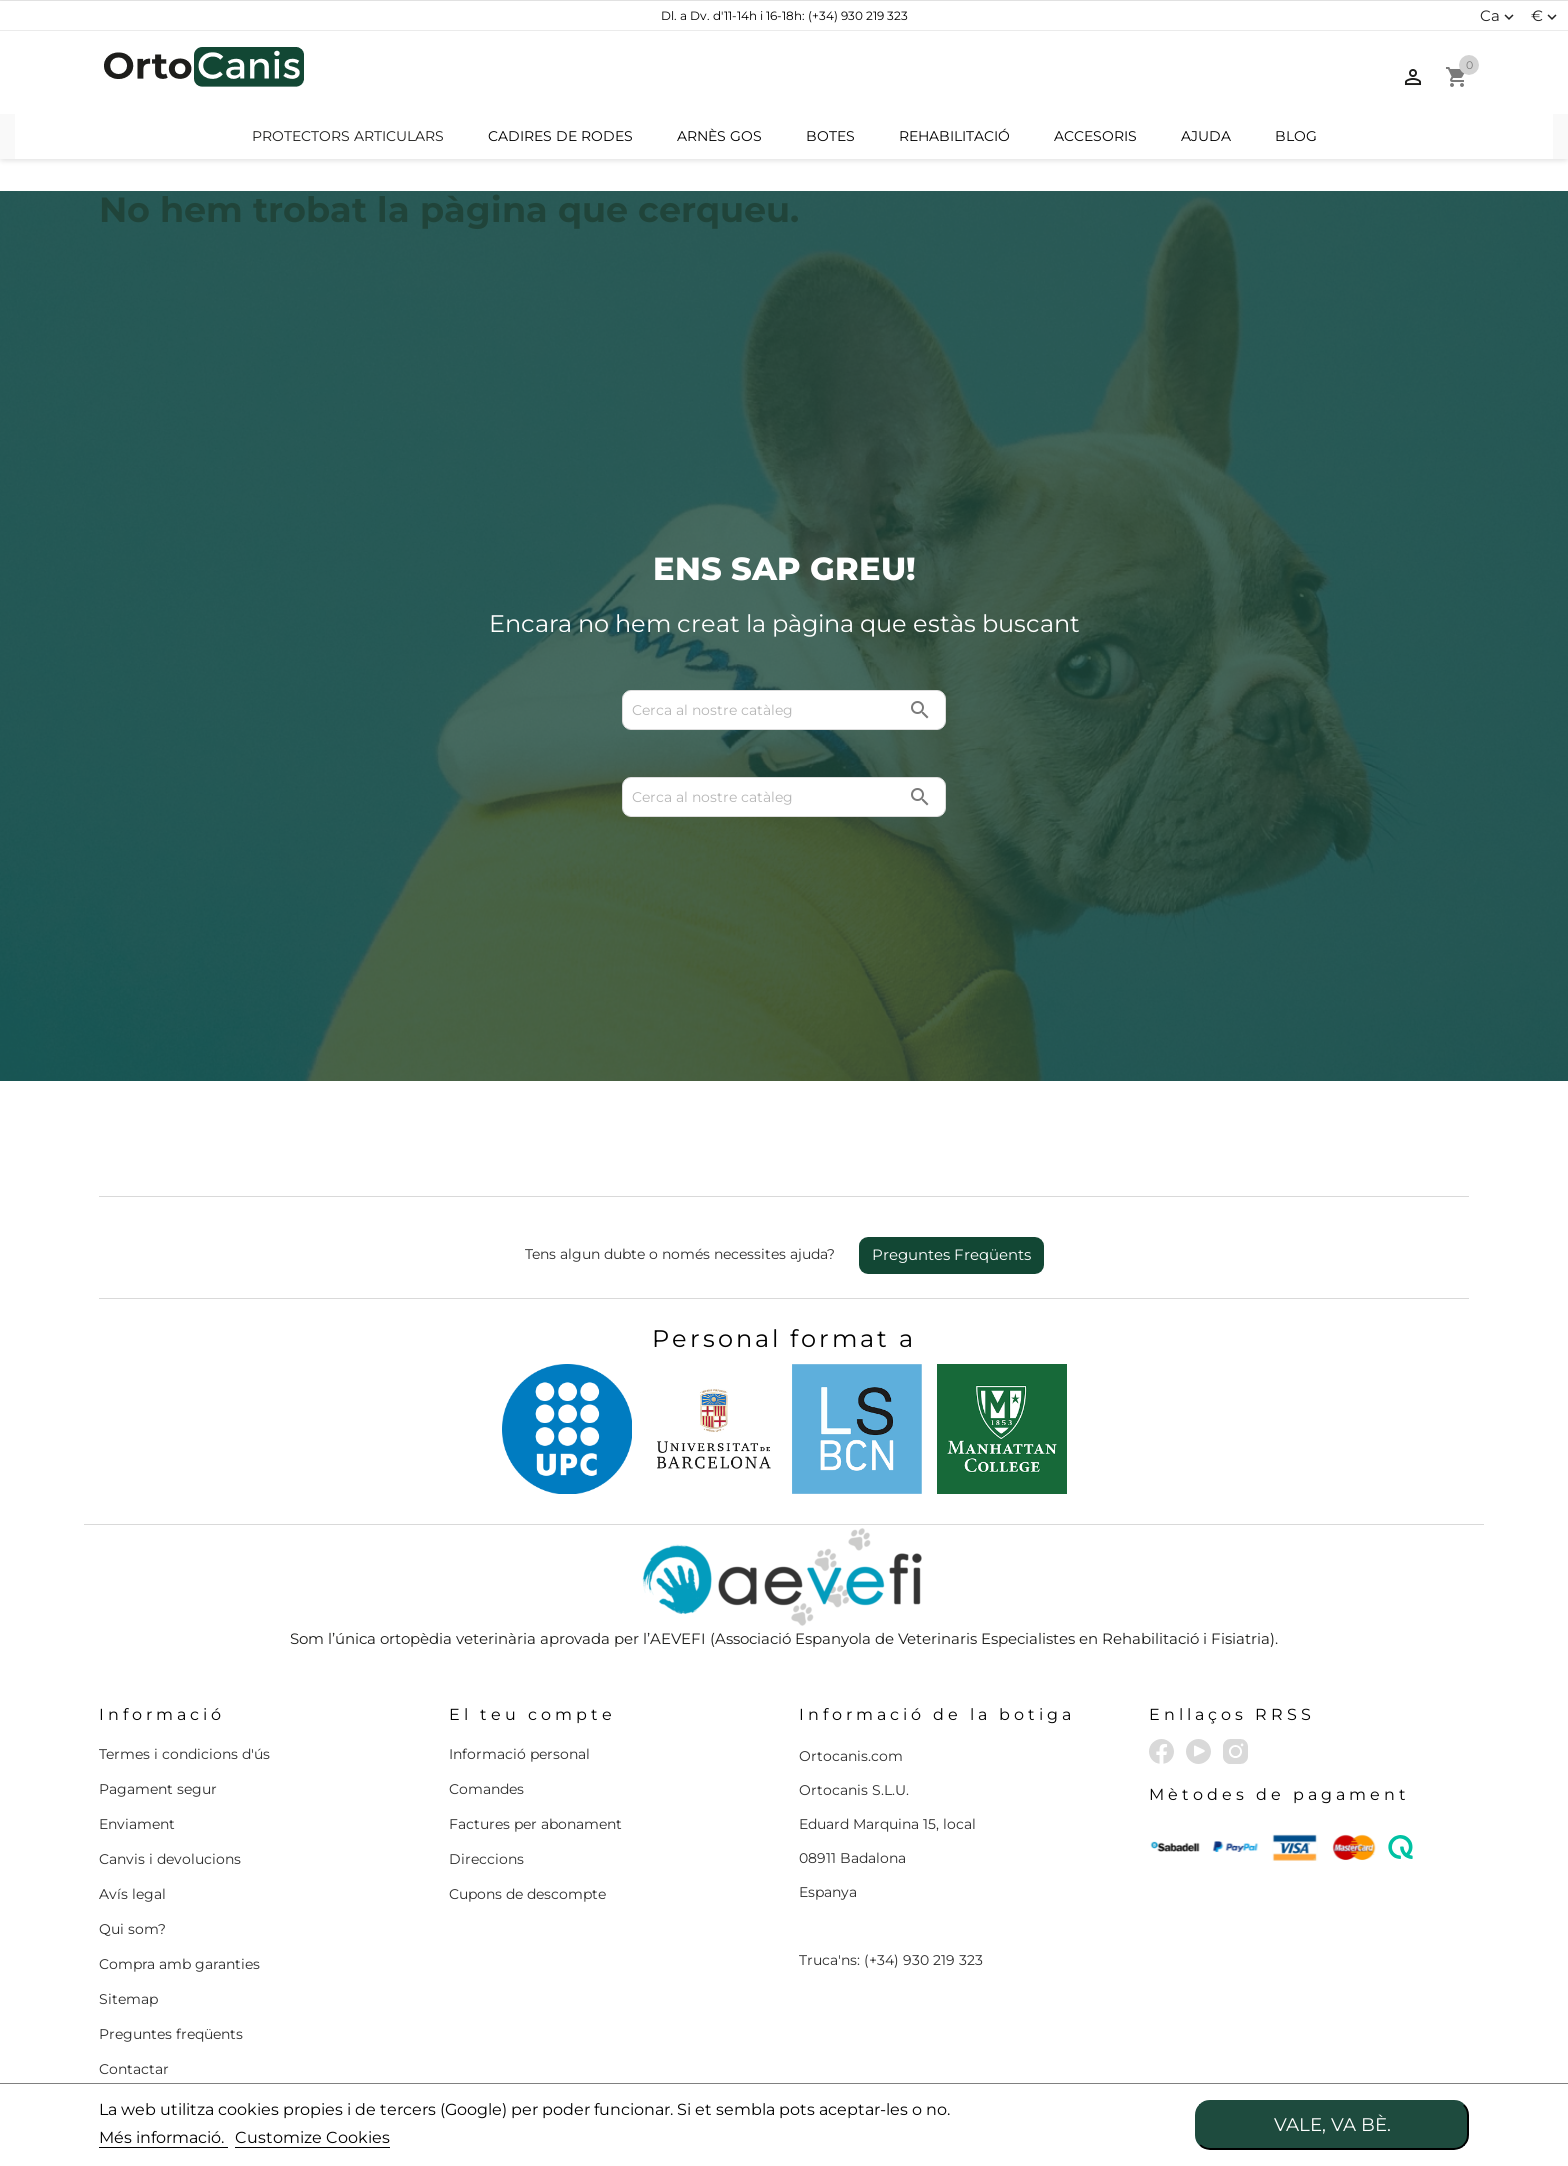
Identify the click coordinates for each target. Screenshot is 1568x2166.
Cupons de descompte (527, 1894)
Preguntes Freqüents (951, 1254)
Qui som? (132, 1929)
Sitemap (128, 1999)
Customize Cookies (312, 2137)
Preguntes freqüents (171, 2034)
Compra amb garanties (179, 1964)
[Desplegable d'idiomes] (1499, 16)
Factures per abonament (535, 1824)
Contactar (134, 2069)
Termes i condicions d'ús (184, 1754)
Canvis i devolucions (170, 1859)
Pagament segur (158, 1789)
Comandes (486, 1789)
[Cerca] (784, 73)
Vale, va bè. (1332, 2124)
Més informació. (163, 2137)
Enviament (137, 1824)
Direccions (486, 1859)
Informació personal (519, 1754)
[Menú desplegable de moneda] (1546, 16)
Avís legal (132, 1894)
